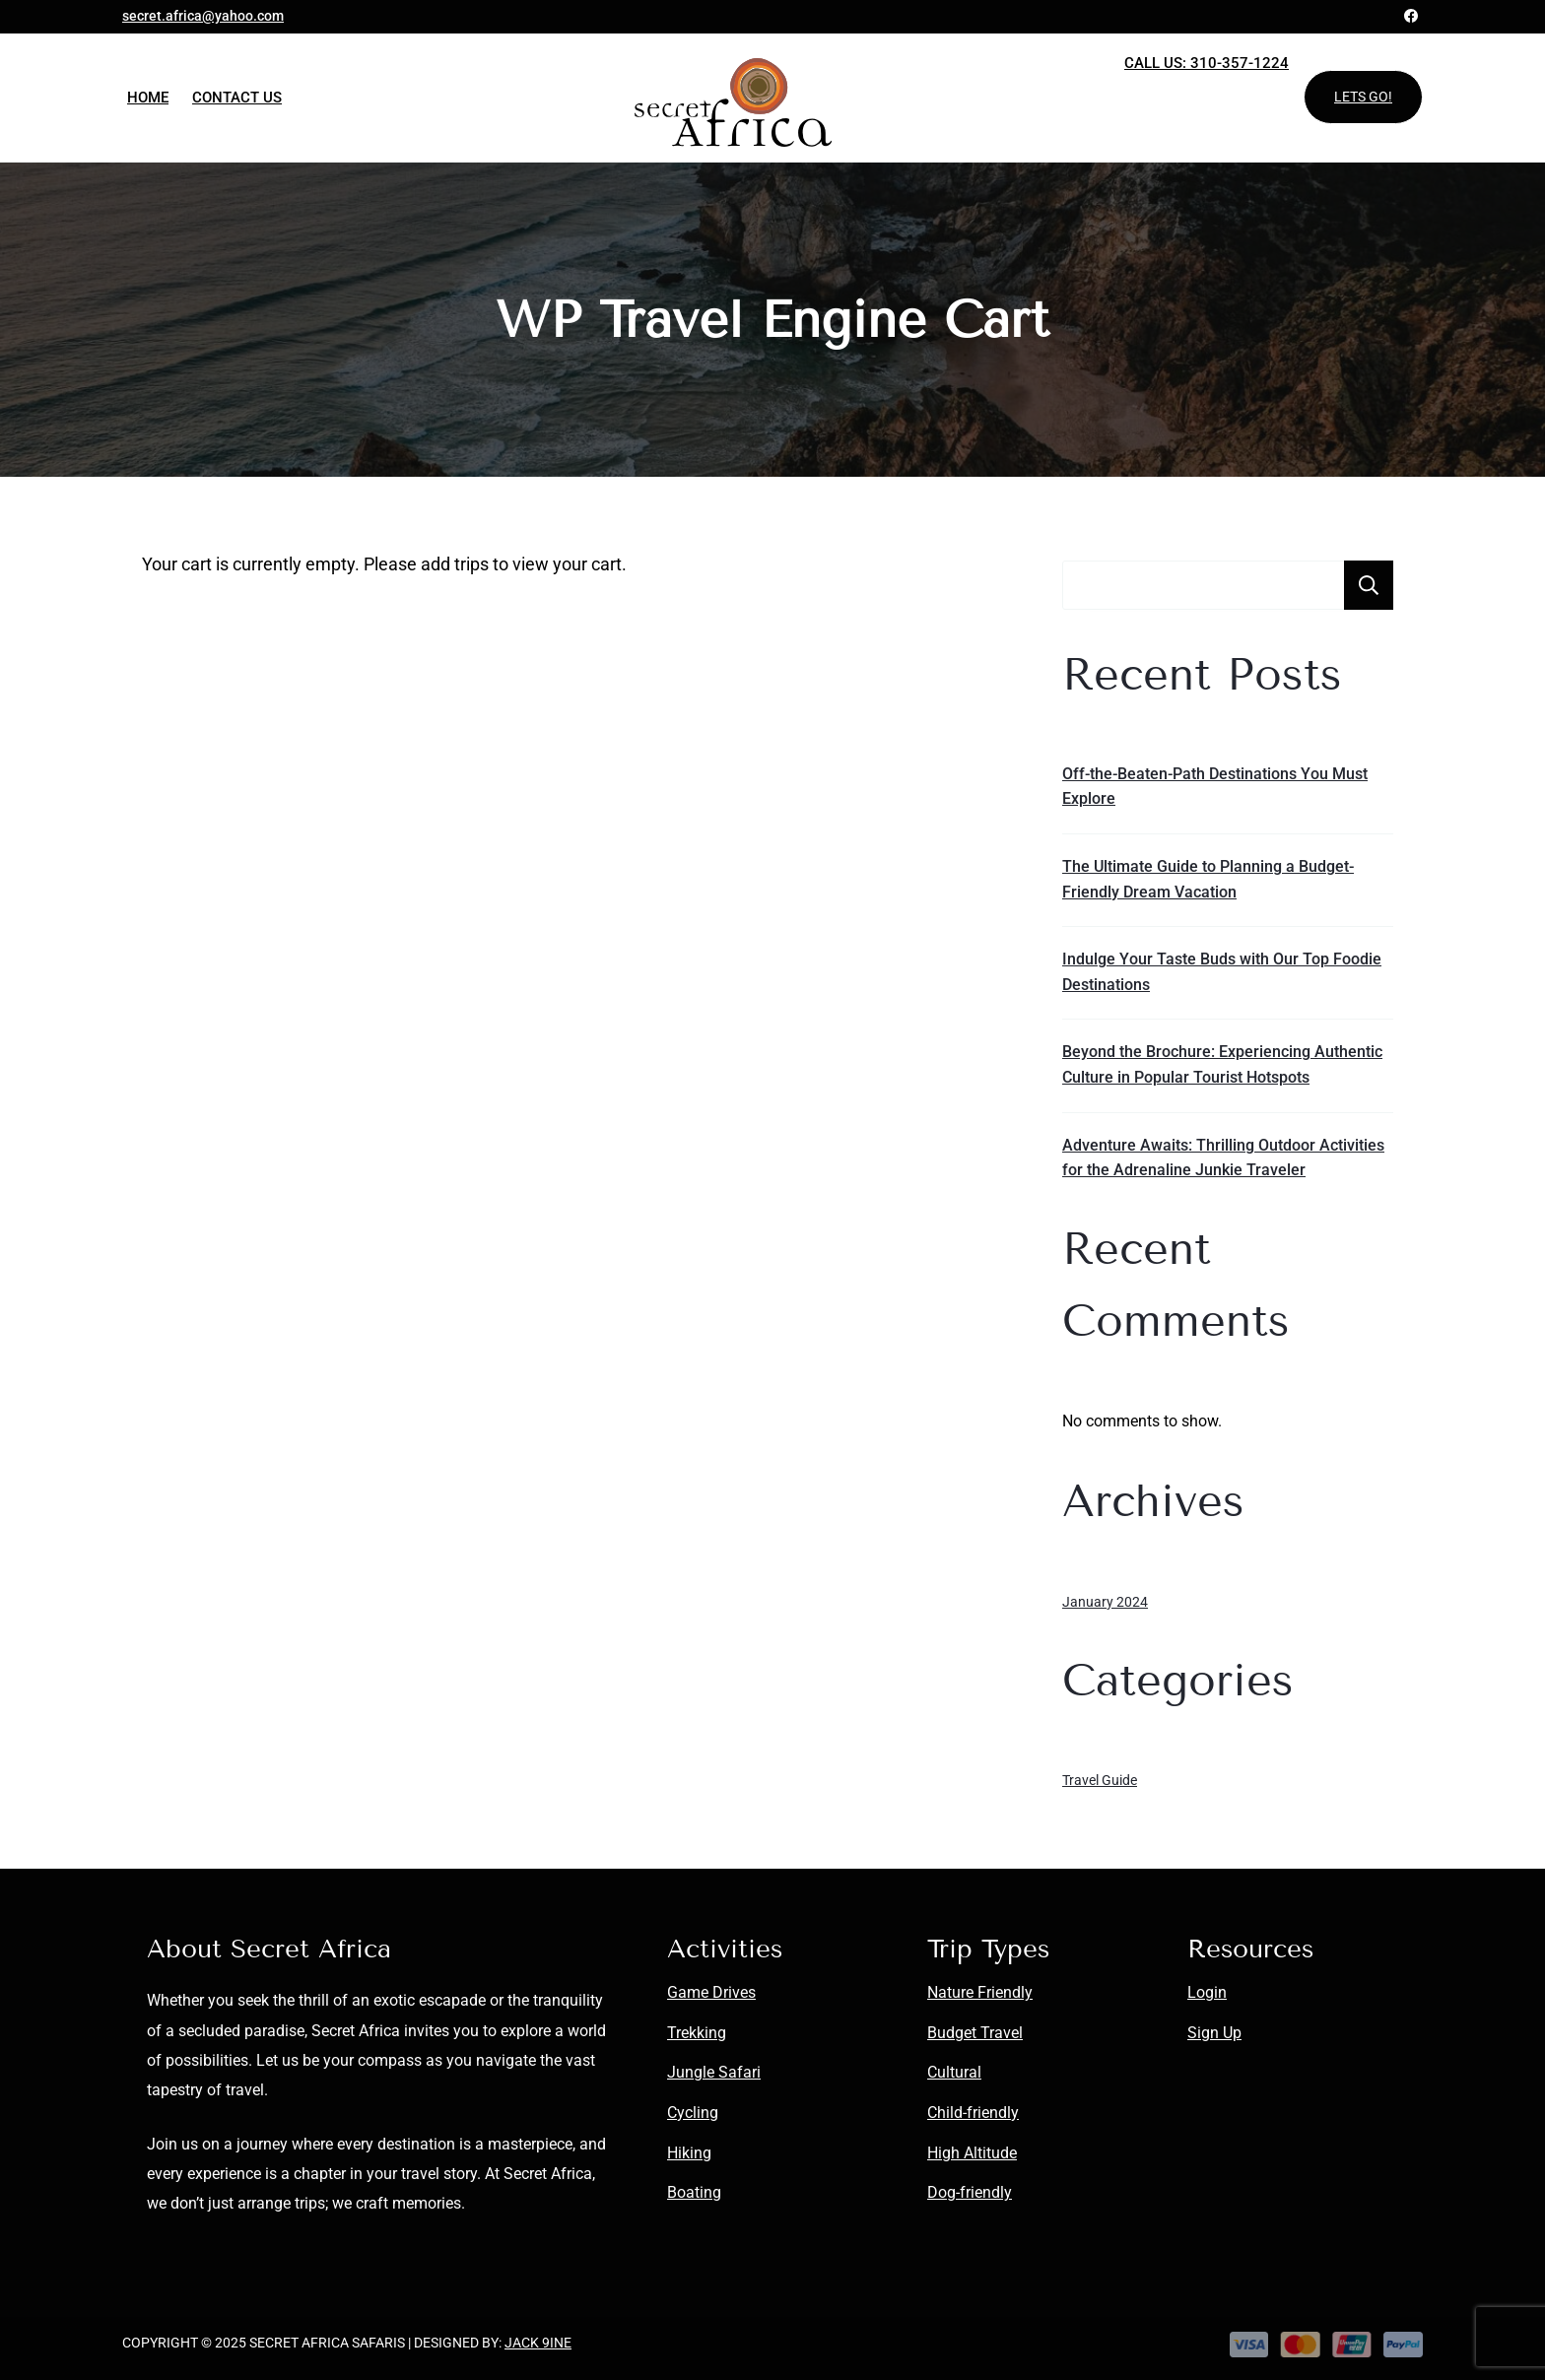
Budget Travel (975, 2032)
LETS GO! (1363, 96)
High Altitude (972, 2153)
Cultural (954, 2072)
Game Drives (711, 1992)
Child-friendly (973, 2112)
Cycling (692, 2112)
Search (1368, 585)
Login (1207, 1992)
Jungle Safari (714, 2072)
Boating (694, 2192)
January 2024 (1105, 1602)
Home (147, 97)
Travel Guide (1099, 1780)
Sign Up (1214, 2032)
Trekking (696, 2032)
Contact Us (237, 97)
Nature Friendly (980, 1992)
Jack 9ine (537, 2342)
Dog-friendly (969, 2192)
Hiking (689, 2153)
